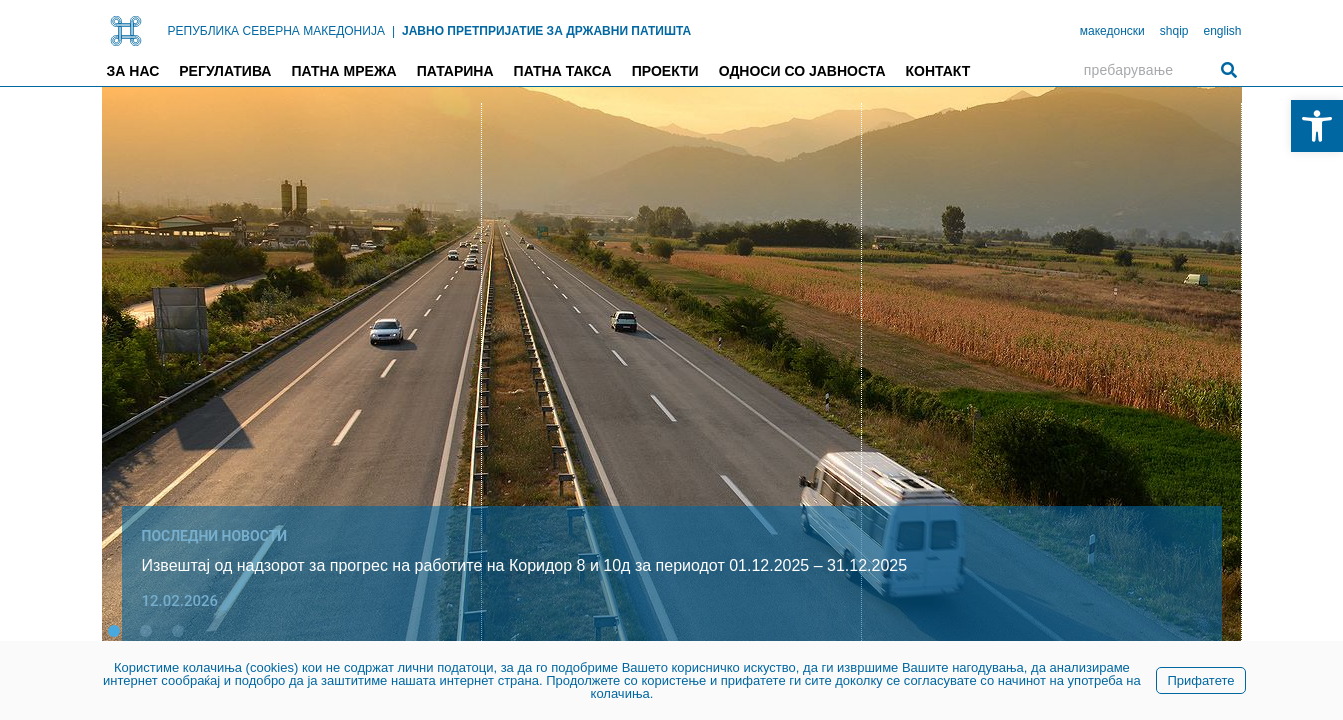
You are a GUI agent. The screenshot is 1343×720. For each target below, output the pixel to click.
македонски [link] (1112, 31)
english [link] (1222, 31)
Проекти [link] (665, 71)
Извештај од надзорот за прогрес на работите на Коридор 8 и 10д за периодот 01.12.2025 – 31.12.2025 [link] (525, 565)
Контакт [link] (938, 71)
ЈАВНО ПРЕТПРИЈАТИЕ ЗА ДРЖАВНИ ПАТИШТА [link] (546, 31)
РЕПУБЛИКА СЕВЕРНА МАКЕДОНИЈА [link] (276, 31)
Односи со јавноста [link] (802, 71)
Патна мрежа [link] (343, 71)
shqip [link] (1174, 31)
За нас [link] (133, 71)
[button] (114, 631)
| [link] (393, 31)
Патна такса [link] (563, 71)
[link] (1317, 126)
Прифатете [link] (1200, 680)
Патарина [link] (455, 71)
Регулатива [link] (225, 71)
